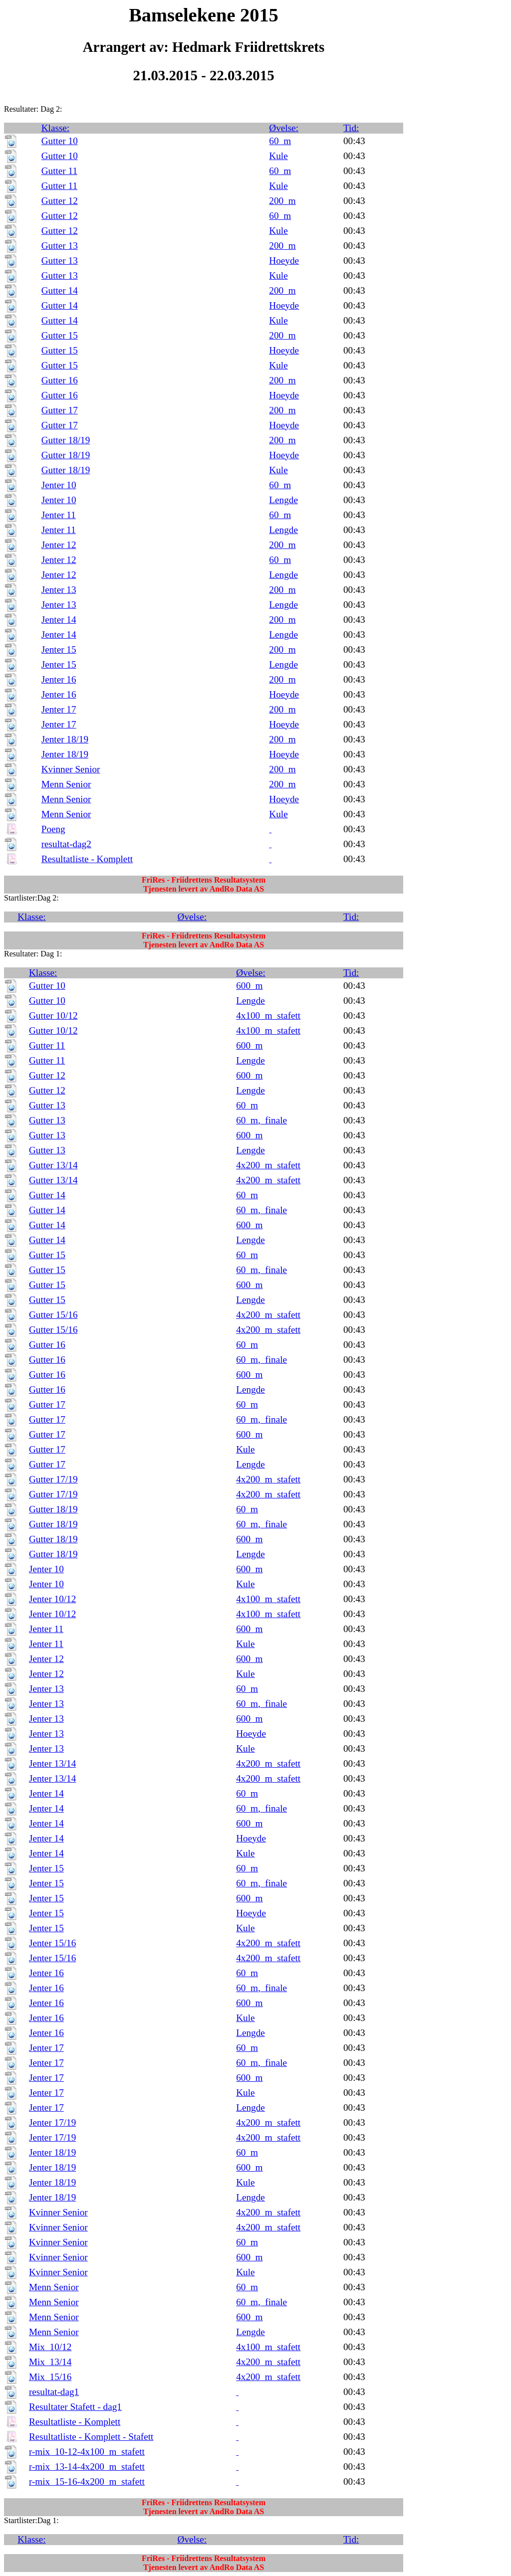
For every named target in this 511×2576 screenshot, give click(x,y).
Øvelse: (283, 128)
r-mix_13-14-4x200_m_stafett (87, 2466)
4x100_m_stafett (268, 1015)
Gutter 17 (59, 410)
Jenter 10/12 (52, 1599)
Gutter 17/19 (53, 1479)
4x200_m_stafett (268, 1165)
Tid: (351, 128)
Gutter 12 (59, 200)
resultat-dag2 (66, 844)
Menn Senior (66, 784)
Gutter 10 (59, 141)
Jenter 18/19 (64, 739)
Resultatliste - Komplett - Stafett (91, 2436)
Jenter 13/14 (52, 1763)
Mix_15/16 (50, 2377)
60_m (280, 141)
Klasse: (55, 128)
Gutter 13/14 (53, 1165)
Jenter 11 (58, 515)
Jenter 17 (58, 709)
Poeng (53, 829)
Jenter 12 (58, 545)
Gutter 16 (59, 380)
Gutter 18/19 (65, 440)
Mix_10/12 (50, 2347)
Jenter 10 (58, 485)
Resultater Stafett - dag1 (75, 2406)
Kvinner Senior (70, 769)
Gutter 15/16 (53, 1314)
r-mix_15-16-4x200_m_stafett (87, 2481)
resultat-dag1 (54, 2392)
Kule (278, 156)
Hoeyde (284, 260)
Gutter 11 (59, 171)
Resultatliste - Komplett (87, 859)
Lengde (283, 500)
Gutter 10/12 (53, 1015)
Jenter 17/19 (52, 2122)
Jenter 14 (58, 619)
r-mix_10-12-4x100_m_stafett (87, 2451)
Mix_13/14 (50, 2362)
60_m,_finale (261, 1120)
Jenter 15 (58, 649)
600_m (249, 985)
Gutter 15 (59, 335)
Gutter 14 (59, 290)
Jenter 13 (58, 589)
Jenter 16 (58, 679)
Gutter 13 (59, 245)
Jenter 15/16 (52, 1943)
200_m (282, 200)
